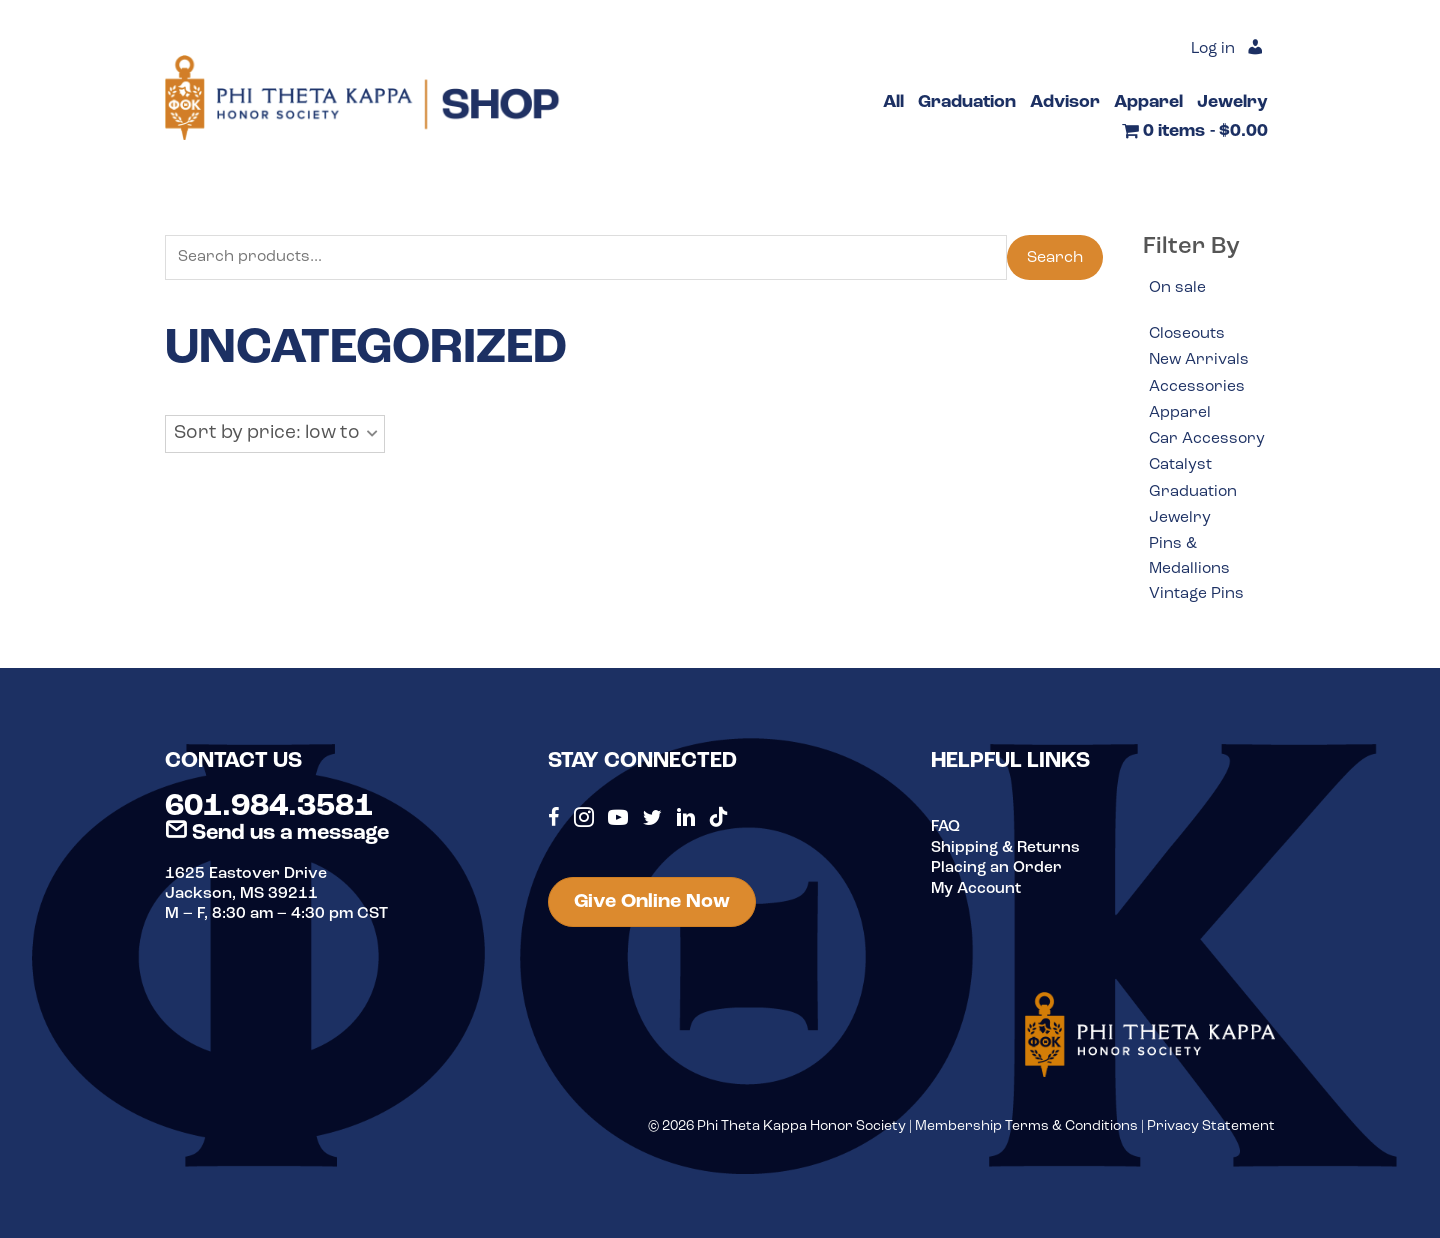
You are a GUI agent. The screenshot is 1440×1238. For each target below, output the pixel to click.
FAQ (946, 833)
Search (1055, 258)
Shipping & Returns (1006, 853)
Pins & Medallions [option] (1190, 561)
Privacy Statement (1211, 1132)
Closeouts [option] (1188, 335)
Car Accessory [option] (1208, 441)
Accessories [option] (1197, 388)
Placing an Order (997, 873)
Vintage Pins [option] (1197, 600)
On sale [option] (1177, 288)
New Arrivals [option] (1200, 361)
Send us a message (277, 838)
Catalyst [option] (1181, 468)
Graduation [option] (1193, 495)
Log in (1211, 50)
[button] (275, 435)
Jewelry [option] (1180, 522)
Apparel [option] (1180, 415)
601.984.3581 (269, 813)
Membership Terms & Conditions (1026, 1132)
